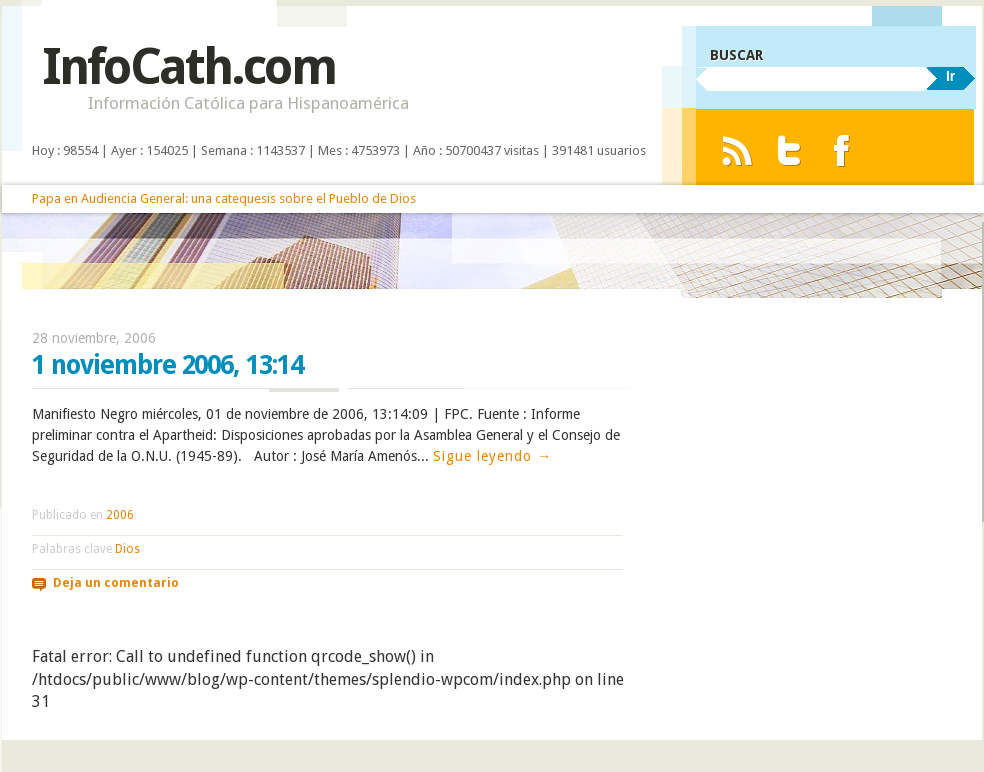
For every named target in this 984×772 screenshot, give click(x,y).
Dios (127, 549)
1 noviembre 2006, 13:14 (167, 365)
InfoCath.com (188, 66)
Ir (950, 76)
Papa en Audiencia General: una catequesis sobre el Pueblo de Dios (224, 198)
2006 (120, 515)
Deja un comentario (116, 583)
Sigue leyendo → (492, 456)
